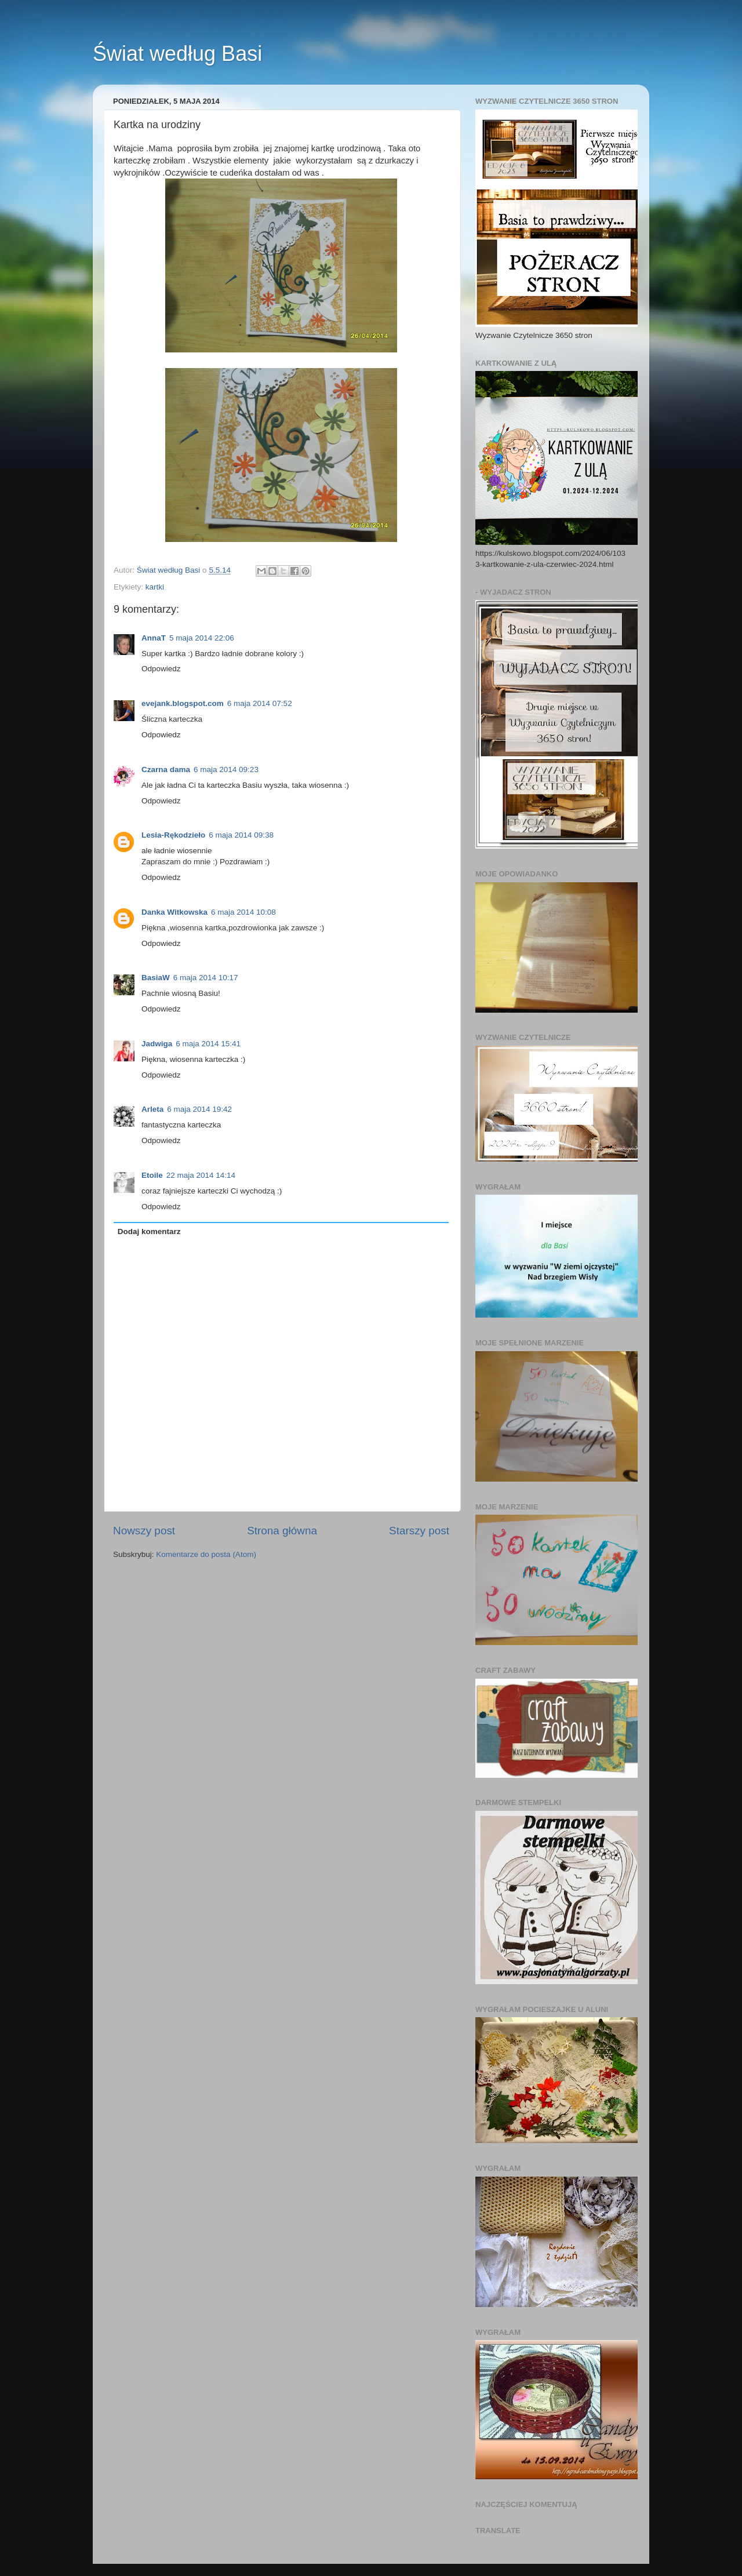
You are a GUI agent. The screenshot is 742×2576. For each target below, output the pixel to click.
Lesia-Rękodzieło (173, 835)
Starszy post (419, 1531)
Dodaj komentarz (149, 1231)
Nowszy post (144, 1531)
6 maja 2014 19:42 (199, 1109)
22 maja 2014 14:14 (200, 1175)
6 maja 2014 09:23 (226, 769)
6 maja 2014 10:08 (243, 912)
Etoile (152, 1175)
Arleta (152, 1109)
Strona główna (282, 1531)
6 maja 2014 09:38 (241, 835)
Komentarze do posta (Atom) (206, 1554)
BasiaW (155, 977)
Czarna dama (165, 769)
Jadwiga (156, 1043)
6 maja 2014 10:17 (205, 977)
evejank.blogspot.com (182, 703)
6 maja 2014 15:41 (208, 1043)
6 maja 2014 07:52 (259, 703)
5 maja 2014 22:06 (201, 638)
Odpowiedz (161, 668)
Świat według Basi (177, 54)
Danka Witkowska (174, 912)
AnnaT (153, 638)
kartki (155, 587)
